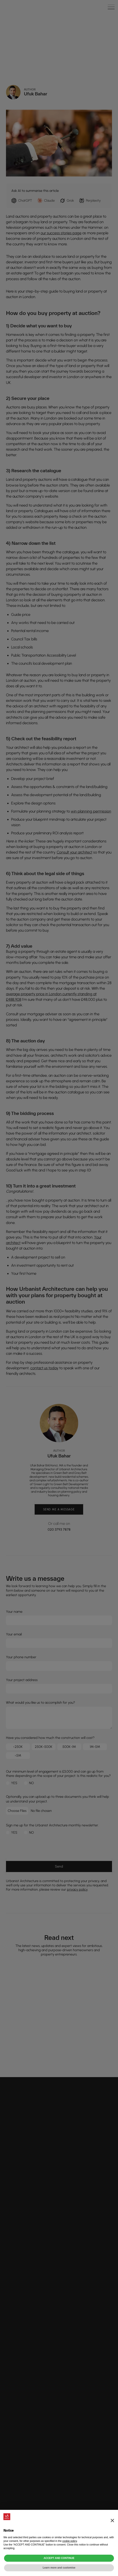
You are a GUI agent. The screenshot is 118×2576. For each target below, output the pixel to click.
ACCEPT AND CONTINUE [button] (59, 2558)
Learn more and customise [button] (59, 2567)
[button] (112, 2516)
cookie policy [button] (69, 2541)
